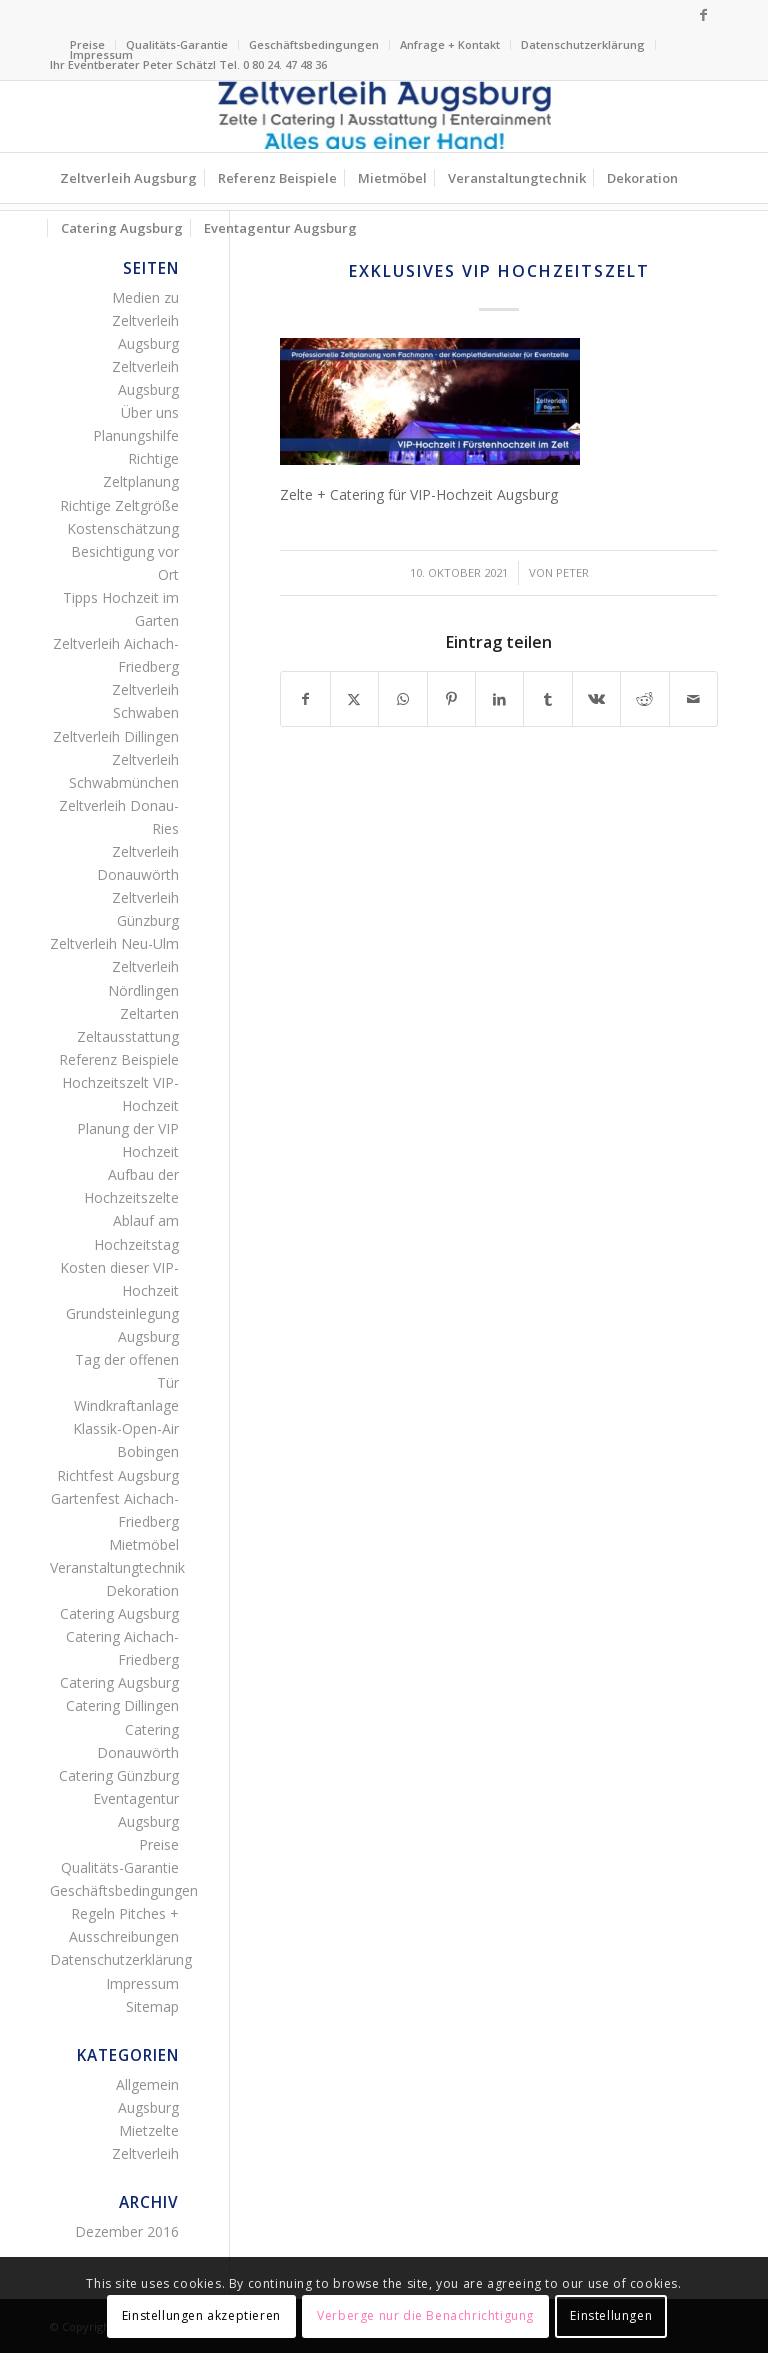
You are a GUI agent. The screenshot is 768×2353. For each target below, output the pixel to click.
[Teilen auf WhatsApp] (402, 699)
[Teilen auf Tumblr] (547, 699)
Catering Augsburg (119, 1613)
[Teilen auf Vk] (596, 699)
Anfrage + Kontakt (450, 44)
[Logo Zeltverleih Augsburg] (384, 116)
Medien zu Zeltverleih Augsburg (145, 320)
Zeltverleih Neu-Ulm (114, 943)
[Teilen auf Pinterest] (451, 699)
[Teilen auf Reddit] (644, 699)
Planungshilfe (136, 435)
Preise (159, 1844)
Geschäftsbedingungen (314, 44)
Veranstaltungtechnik (117, 1567)
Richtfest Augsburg (118, 1475)
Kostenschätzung (123, 528)
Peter (572, 572)
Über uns (150, 412)
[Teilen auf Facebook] (305, 699)
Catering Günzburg (119, 1775)
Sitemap (152, 2006)
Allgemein (147, 2084)
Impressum (101, 54)
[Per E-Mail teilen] (694, 699)
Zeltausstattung (128, 1036)
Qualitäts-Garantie (177, 44)
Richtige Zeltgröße (119, 505)
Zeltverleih (145, 2153)
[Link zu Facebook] (703, 15)
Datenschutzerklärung (583, 44)
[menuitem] (177, 45)
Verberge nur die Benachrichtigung (425, 2315)
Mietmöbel (144, 1544)
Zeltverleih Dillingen (116, 736)
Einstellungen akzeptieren (201, 2315)
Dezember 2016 (127, 2231)
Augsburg (148, 2107)
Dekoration (142, 1590)
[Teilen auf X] (354, 699)
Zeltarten (149, 1013)
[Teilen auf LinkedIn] (499, 699)
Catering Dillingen (122, 1705)
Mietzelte (149, 2130)
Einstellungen (611, 2315)
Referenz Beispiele (119, 1059)
